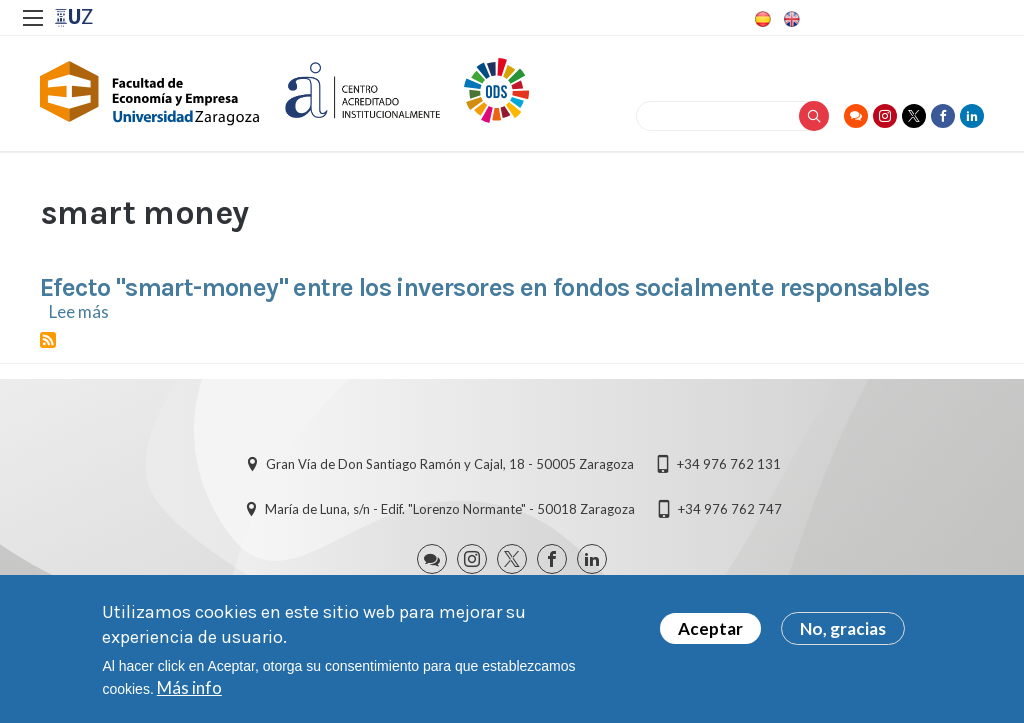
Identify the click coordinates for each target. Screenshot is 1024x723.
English (790, 19)
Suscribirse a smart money (48, 340)
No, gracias (843, 630)
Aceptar (710, 630)
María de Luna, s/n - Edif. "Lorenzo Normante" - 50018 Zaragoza (450, 509)
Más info (189, 689)
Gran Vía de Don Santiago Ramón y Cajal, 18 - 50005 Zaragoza (450, 464)
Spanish (761, 19)
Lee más (79, 311)
